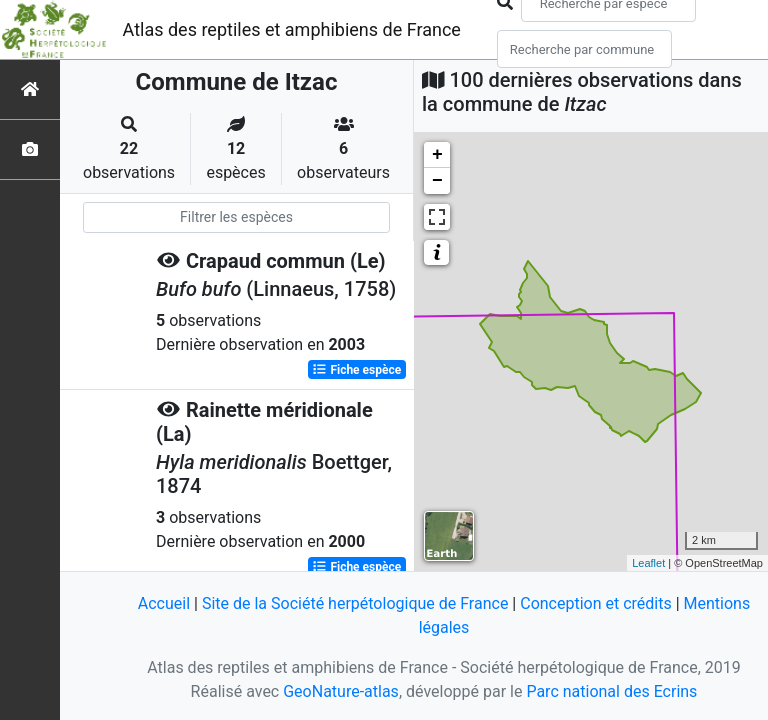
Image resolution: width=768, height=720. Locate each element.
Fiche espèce (356, 370)
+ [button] (437, 155)
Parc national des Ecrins (611, 691)
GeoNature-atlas (341, 691)
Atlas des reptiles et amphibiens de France (292, 29)
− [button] (437, 181)
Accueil (164, 603)
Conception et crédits (596, 603)
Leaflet (648, 563)
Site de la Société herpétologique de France (355, 603)
